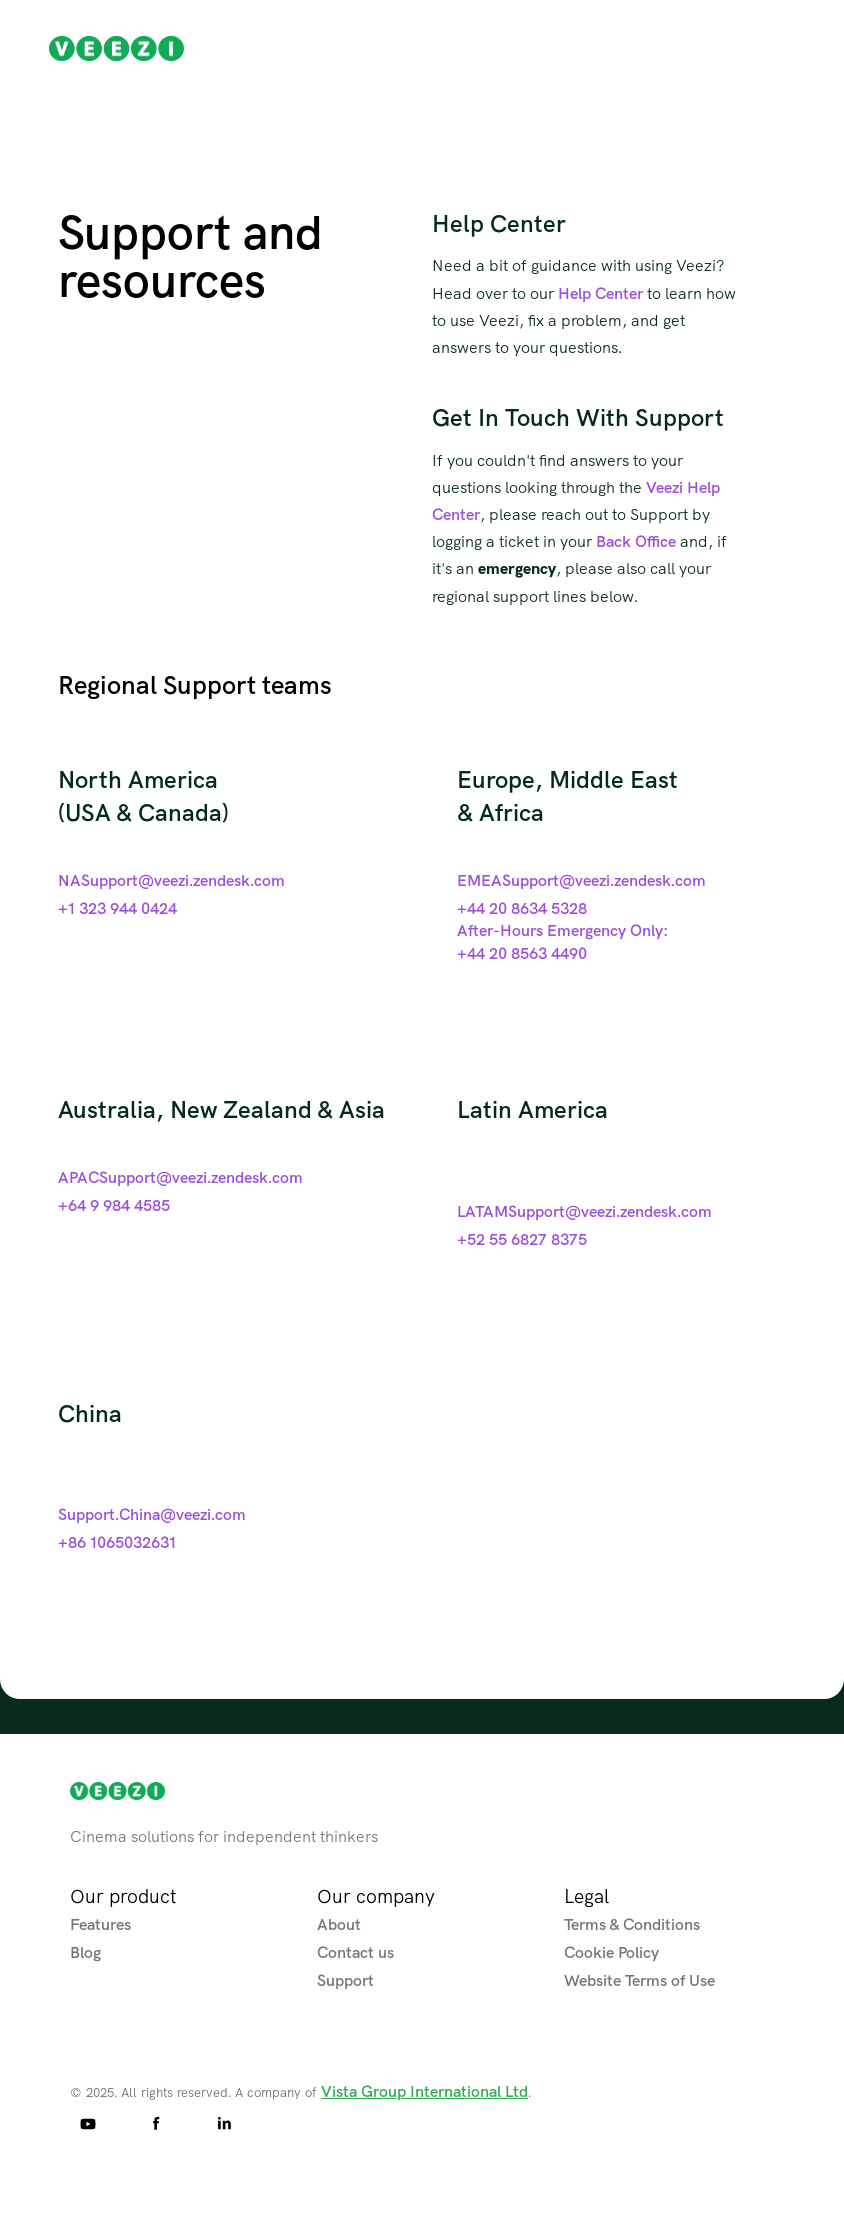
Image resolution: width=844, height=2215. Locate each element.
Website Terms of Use (639, 1980)
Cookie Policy (611, 1952)
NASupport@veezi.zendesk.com (171, 880)
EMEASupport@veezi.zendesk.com (581, 880)
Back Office (636, 541)
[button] (801, 48)
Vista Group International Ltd (424, 2091)
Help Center (600, 293)
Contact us (355, 1952)
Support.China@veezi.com (152, 1514)
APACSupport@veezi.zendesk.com (180, 1177)
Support (345, 1980)
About (339, 1924)
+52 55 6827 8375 (522, 1239)
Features (100, 1924)
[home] (116, 49)
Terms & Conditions (632, 1924)
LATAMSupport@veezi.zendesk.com (584, 1211)
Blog (85, 1952)
